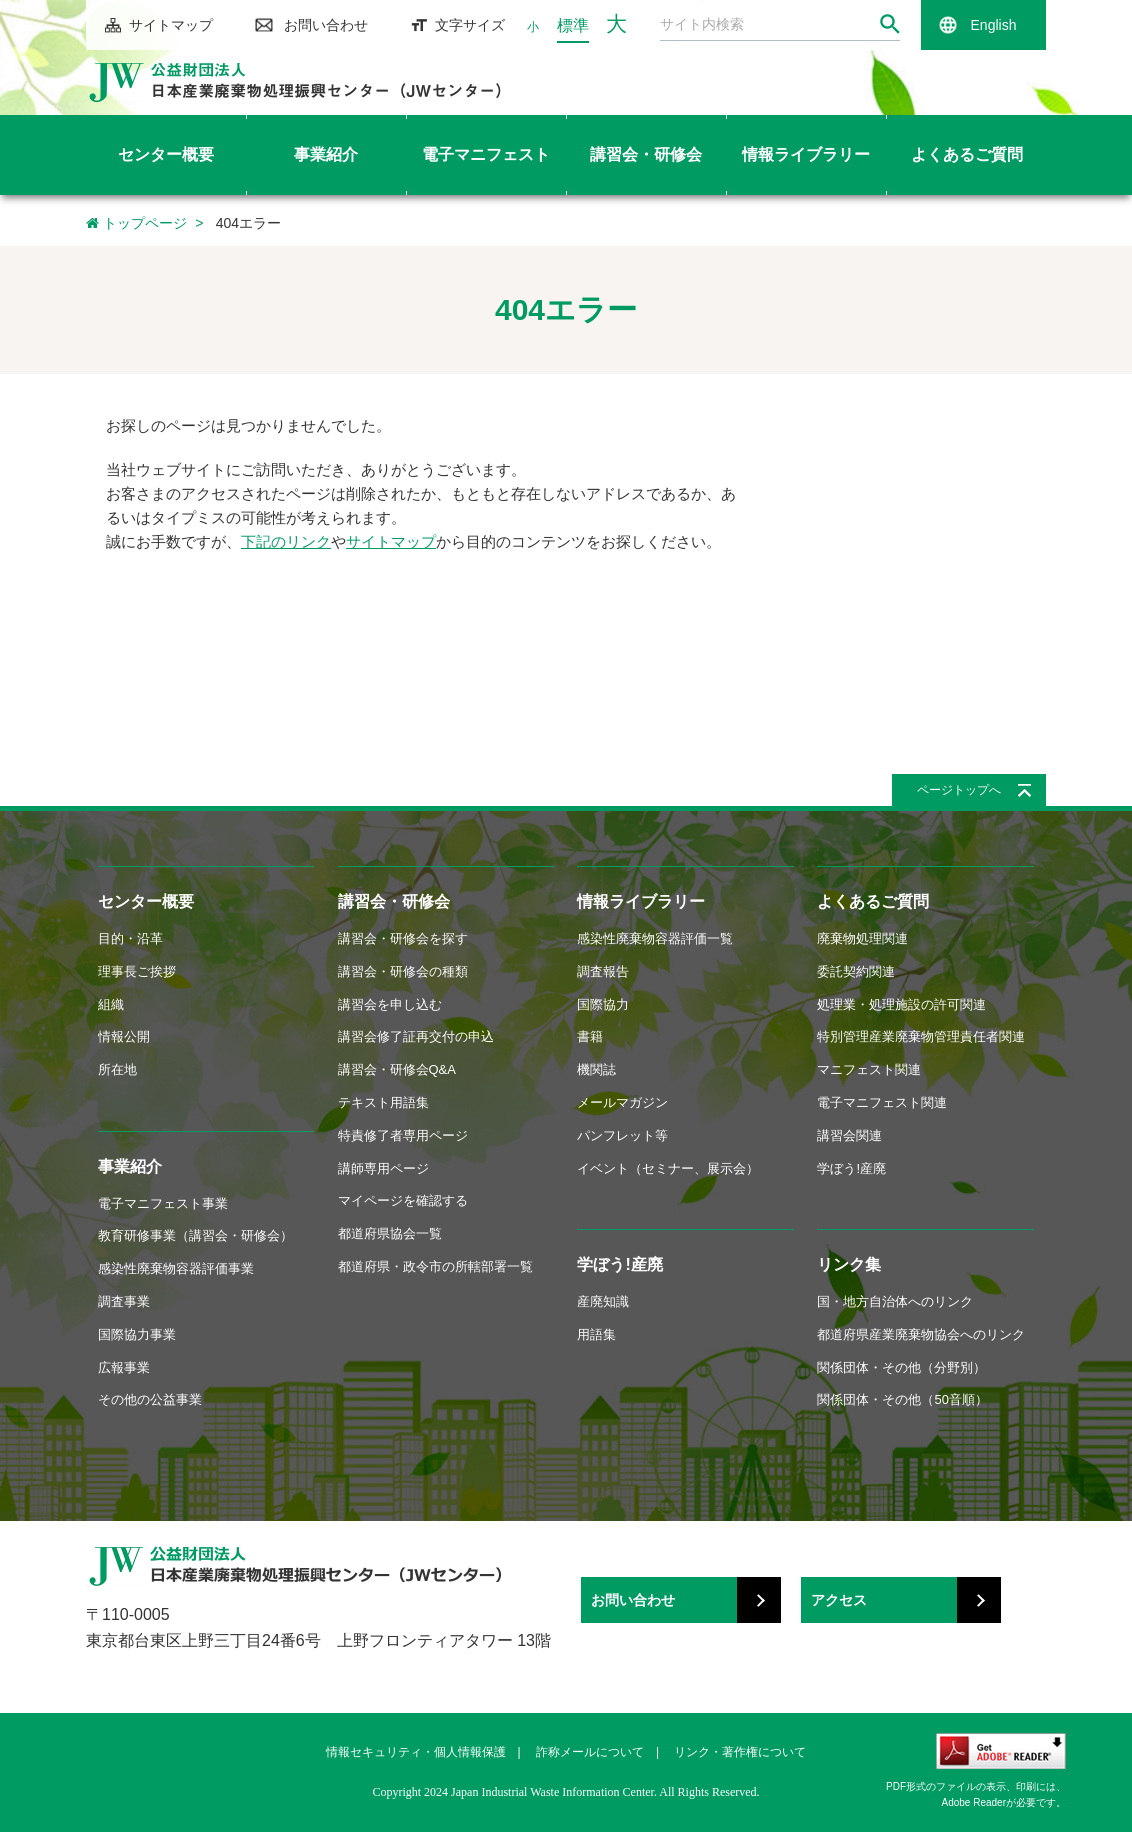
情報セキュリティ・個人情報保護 (416, 1752)
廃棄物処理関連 (862, 938)
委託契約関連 (856, 971)
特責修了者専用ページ (403, 1135)
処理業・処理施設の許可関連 (901, 1004)
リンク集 (849, 1264)
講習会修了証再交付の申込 (416, 1036)
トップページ (136, 223)
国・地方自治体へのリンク (895, 1301)
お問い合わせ (326, 25)
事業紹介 (130, 1166)
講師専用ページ (383, 1168)
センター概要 (146, 901)
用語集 (596, 1334)
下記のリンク (286, 541)
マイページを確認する (403, 1200)
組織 (111, 1004)
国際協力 (603, 1004)
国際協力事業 (137, 1334)
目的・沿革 (130, 938)
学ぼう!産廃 (619, 1264)
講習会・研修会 (394, 901)
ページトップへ (959, 790)
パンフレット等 (622, 1135)
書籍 (590, 1036)
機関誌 (596, 1069)
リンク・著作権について (740, 1752)
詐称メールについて (590, 1752)
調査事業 (124, 1301)
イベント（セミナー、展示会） (668, 1168)
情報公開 (124, 1036)
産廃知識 (603, 1301)
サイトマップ (171, 25)
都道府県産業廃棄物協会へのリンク (921, 1334)
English (994, 25)
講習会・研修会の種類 (403, 971)
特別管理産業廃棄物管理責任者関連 (921, 1036)
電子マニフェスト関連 (882, 1102)
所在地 (117, 1069)
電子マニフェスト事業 (163, 1203)
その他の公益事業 (150, 1399)
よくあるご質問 (873, 901)
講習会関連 (849, 1135)
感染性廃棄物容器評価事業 (176, 1268)
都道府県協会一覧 (390, 1233)
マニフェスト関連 (869, 1069)
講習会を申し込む (390, 1004)
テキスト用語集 (383, 1102)
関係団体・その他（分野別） (901, 1367)
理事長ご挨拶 (137, 971)
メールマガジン (622, 1102)
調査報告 (603, 971)
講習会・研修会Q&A (397, 1069)
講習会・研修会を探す (403, 938)
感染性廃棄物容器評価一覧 (655, 938)
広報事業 (124, 1367)
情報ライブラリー (641, 901)
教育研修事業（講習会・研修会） (195, 1235)
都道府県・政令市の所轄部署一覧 (435, 1266)
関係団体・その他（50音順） (902, 1399)
